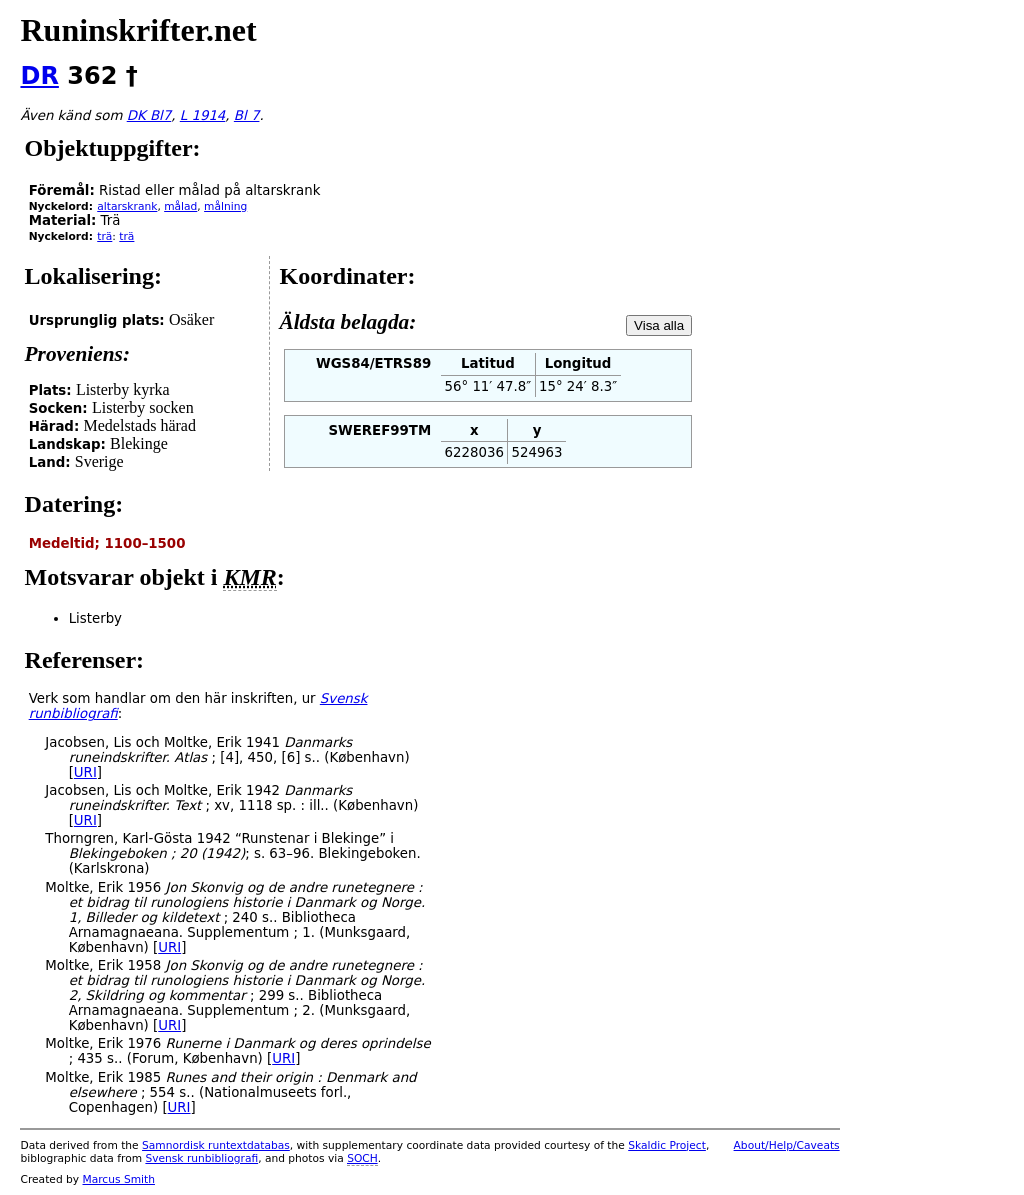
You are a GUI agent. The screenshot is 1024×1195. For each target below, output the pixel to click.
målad (180, 206)
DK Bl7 (149, 115)
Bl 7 (247, 115)
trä (104, 236)
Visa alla (659, 325)
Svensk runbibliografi (201, 1158)
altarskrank (127, 206)
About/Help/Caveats (787, 1145)
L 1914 (203, 115)
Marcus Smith (119, 1179)
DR (39, 76)
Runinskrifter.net (138, 30)
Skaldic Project (667, 1145)
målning (225, 206)
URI (85, 772)
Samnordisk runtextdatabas (216, 1145)
